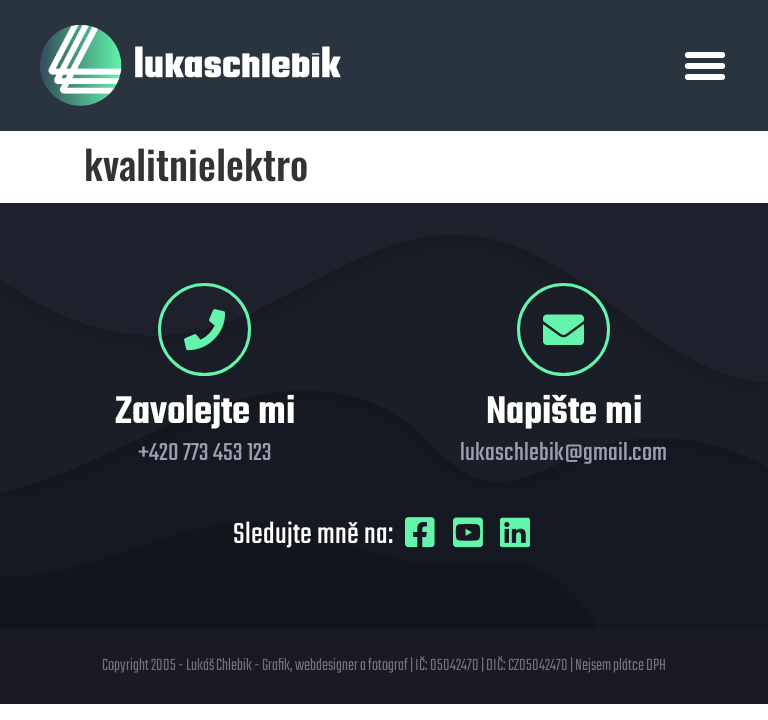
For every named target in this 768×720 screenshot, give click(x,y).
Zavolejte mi (205, 413)
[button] (705, 66)
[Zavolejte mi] (204, 329)
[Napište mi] (563, 329)
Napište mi (564, 413)
